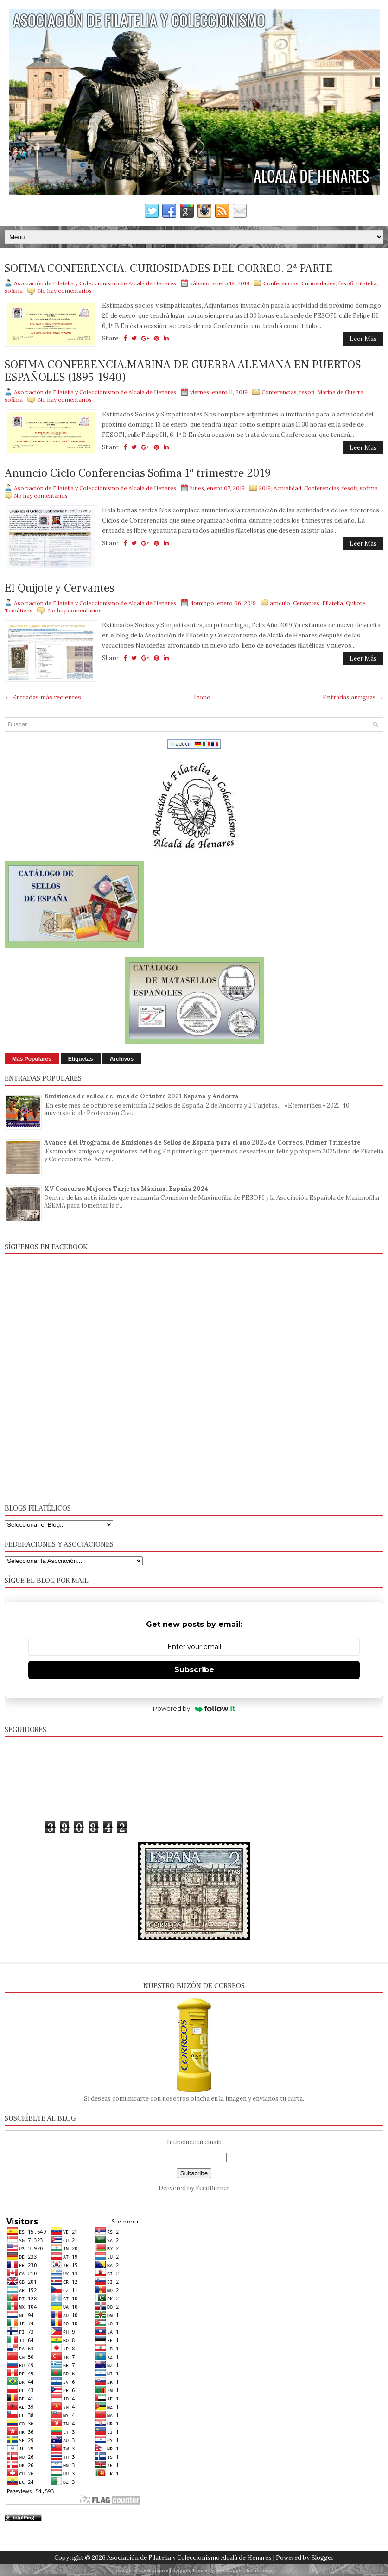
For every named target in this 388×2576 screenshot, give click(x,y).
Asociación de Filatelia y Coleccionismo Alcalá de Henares (189, 2558)
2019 (265, 488)
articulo (280, 602)
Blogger (322, 2558)
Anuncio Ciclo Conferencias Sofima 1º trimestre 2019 (138, 473)
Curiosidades (318, 283)
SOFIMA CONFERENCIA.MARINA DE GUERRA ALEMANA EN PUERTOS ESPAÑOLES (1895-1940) (183, 371)
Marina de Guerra (340, 392)
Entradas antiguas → (353, 697)
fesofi (345, 283)
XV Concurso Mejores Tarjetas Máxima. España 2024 (126, 1189)
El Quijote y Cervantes (59, 588)
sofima (14, 290)
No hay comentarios (65, 290)
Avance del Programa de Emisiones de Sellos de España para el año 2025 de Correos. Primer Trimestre (202, 1142)
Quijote (355, 602)
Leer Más (363, 339)
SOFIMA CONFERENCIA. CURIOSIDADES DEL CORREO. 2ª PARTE (169, 268)
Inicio (202, 697)
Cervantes (306, 602)
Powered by (194, 1708)
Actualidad (287, 488)
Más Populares (31, 1059)
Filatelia (366, 283)
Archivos (122, 1059)
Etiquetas (80, 1059)
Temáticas (18, 610)
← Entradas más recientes (43, 697)
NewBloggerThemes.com (244, 2570)
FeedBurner (212, 2188)
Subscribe (194, 1669)
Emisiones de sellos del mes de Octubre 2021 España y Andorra (141, 1096)
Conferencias (281, 283)
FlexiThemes (154, 2570)
